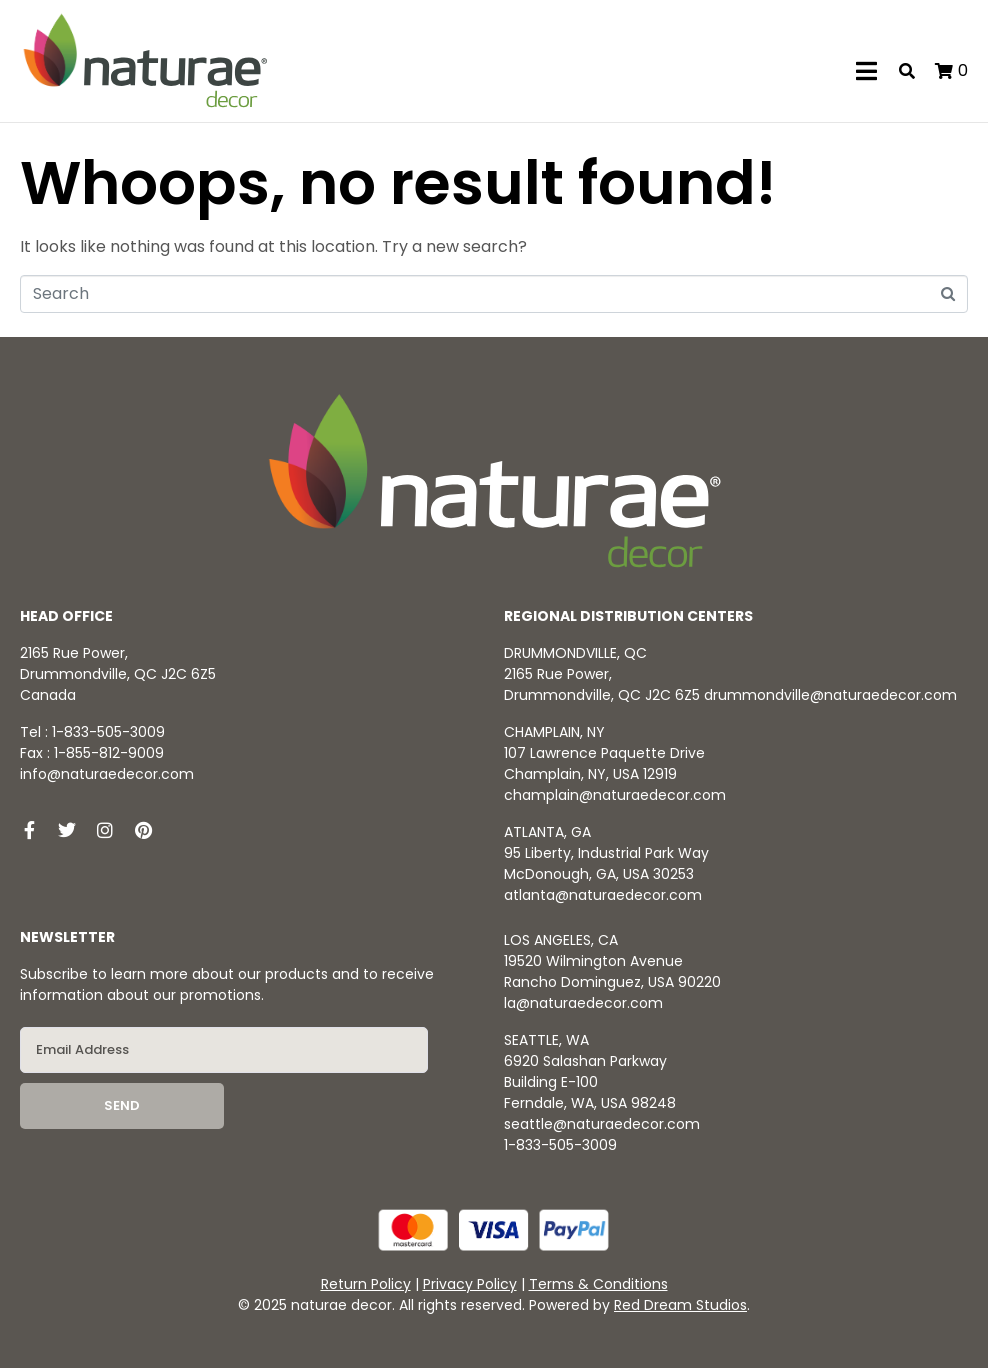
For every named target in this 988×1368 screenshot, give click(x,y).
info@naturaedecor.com (107, 774)
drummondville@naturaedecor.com (830, 695)
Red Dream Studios (680, 1305)
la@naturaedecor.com (583, 1003)
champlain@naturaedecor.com (615, 795)
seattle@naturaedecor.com (602, 1124)
